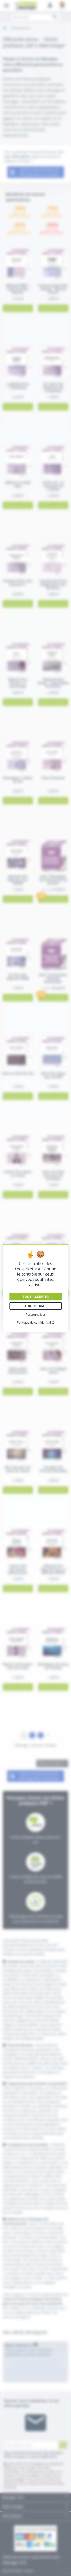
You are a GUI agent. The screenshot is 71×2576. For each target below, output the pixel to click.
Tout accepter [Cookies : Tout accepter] (35, 1297)
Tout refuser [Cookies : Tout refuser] (35, 1306)
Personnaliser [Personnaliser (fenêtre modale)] (35, 1314)
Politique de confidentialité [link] (35, 1322)
